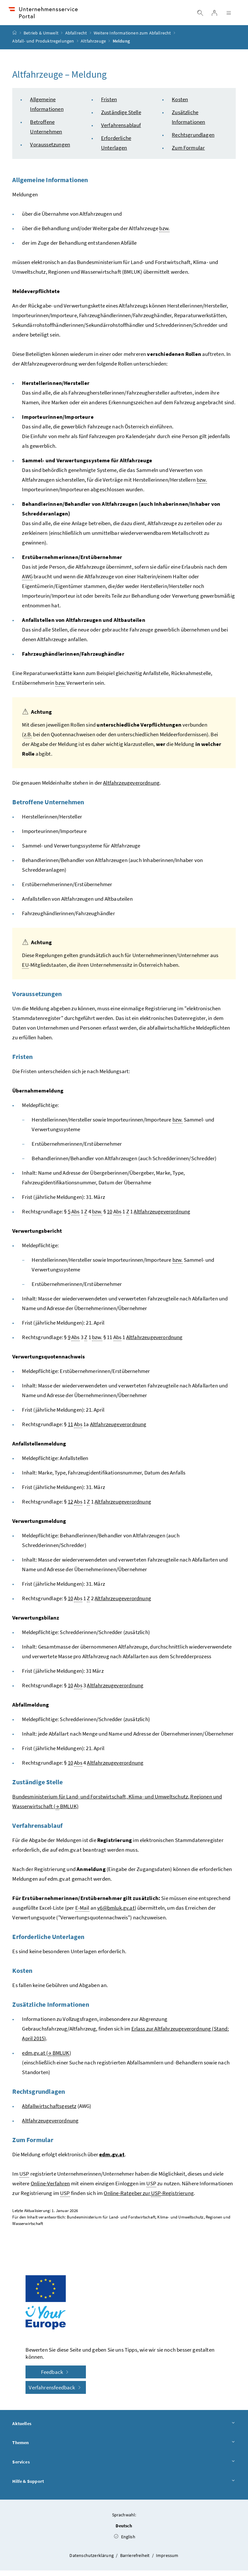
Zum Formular (188, 152)
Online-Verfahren (50, 2188)
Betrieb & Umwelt (41, 38)
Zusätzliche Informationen (50, 2009)
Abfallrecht (76, 38)
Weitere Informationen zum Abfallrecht (132, 38)
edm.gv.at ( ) (46, 2058)
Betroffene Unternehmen (48, 807)
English (124, 2542)
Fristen (109, 104)
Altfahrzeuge (93, 46)
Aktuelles (123, 2429)
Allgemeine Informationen (50, 185)
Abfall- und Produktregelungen (43, 46)
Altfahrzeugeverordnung (131, 787)
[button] (224, 2482)
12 (70, 1506)
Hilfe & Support (123, 2486)
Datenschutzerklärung (92, 2561)
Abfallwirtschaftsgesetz (49, 2111)
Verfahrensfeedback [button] (56, 2392)
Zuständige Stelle (121, 117)
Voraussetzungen (50, 149)
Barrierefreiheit (135, 2561)
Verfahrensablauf (121, 130)
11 (70, 1429)
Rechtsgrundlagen (193, 139)
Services (123, 2467)
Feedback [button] (56, 2377)
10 (109, 1216)
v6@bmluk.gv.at (115, 1912)
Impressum (167, 2561)
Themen (123, 2448)
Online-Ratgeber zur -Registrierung (149, 2198)
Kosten (180, 104)
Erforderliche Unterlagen (48, 1942)
